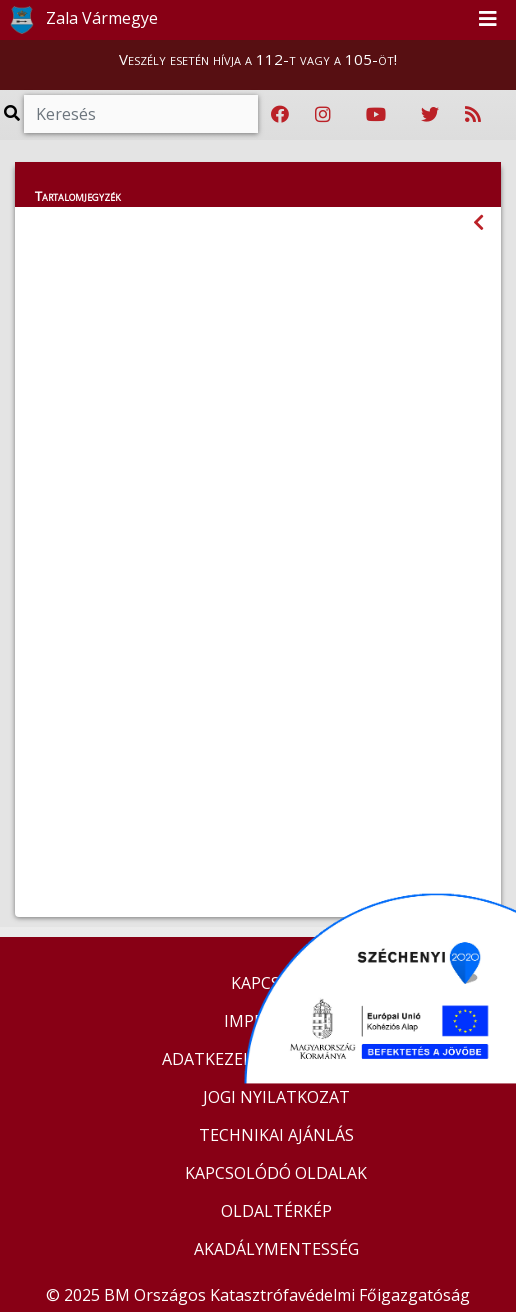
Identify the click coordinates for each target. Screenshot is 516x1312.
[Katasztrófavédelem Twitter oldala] (430, 115)
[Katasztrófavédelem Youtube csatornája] (376, 115)
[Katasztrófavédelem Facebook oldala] (280, 115)
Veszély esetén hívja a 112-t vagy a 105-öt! (258, 59)
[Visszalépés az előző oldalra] (478, 222)
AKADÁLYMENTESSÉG (276, 1249)
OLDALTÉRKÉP (276, 1211)
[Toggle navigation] (488, 20)
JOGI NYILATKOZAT (276, 1097)
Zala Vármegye (80, 20)
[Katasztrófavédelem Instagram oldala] (323, 115)
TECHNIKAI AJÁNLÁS (276, 1135)
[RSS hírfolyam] (473, 115)
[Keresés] (141, 114)
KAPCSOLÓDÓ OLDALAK (276, 1173)
